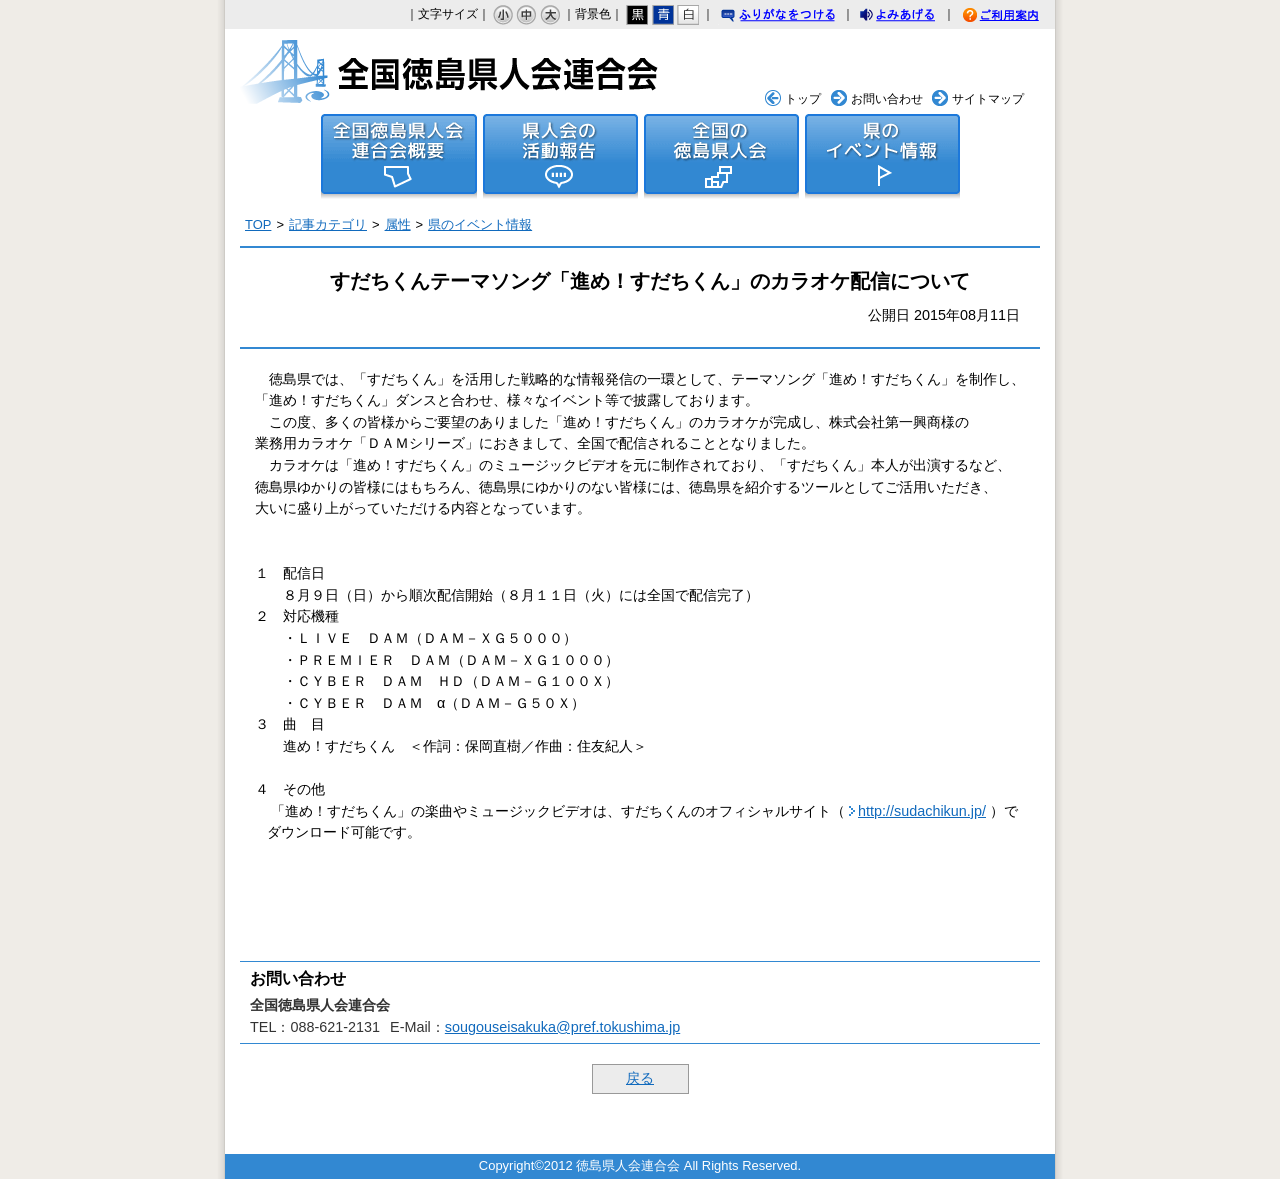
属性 (398, 224)
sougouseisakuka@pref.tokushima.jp (562, 1027)
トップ (803, 99)
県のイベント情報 (480, 224)
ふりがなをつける (797, 16)
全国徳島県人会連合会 (451, 71)
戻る (640, 1078)
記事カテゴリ (328, 224)
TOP (258, 224)
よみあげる (915, 17)
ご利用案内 (999, 15)
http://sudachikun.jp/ (922, 811)
